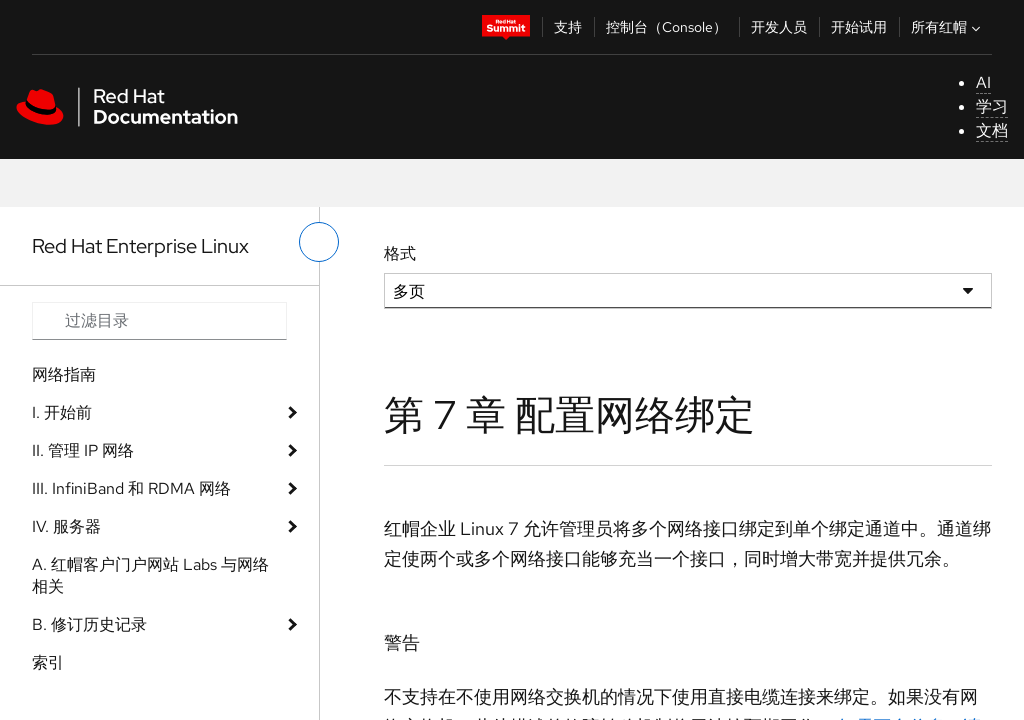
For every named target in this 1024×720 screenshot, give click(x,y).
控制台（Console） (666, 27)
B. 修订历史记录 (89, 624)
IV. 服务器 (66, 526)
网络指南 (64, 374)
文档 (992, 130)
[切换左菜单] (319, 242)
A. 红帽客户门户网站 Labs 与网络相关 (150, 575)
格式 (400, 253)
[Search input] (159, 321)
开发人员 (779, 27)
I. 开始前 (62, 412)
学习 (992, 106)
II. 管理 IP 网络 (83, 450)
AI (983, 82)
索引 (48, 662)
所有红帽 (948, 27)
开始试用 (859, 27)
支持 (568, 27)
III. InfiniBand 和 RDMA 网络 (131, 488)
